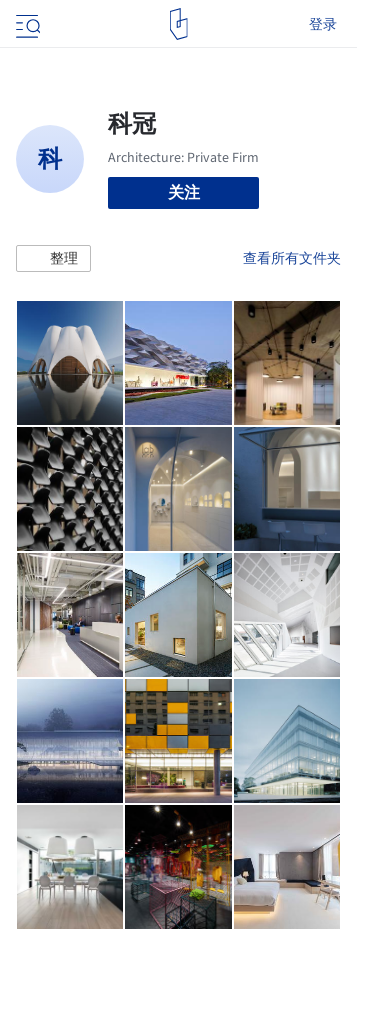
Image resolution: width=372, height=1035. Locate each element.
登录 (323, 24)
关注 (184, 192)
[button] (53, 259)
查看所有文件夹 (292, 258)
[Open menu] (26, 24)
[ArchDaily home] (178, 24)
